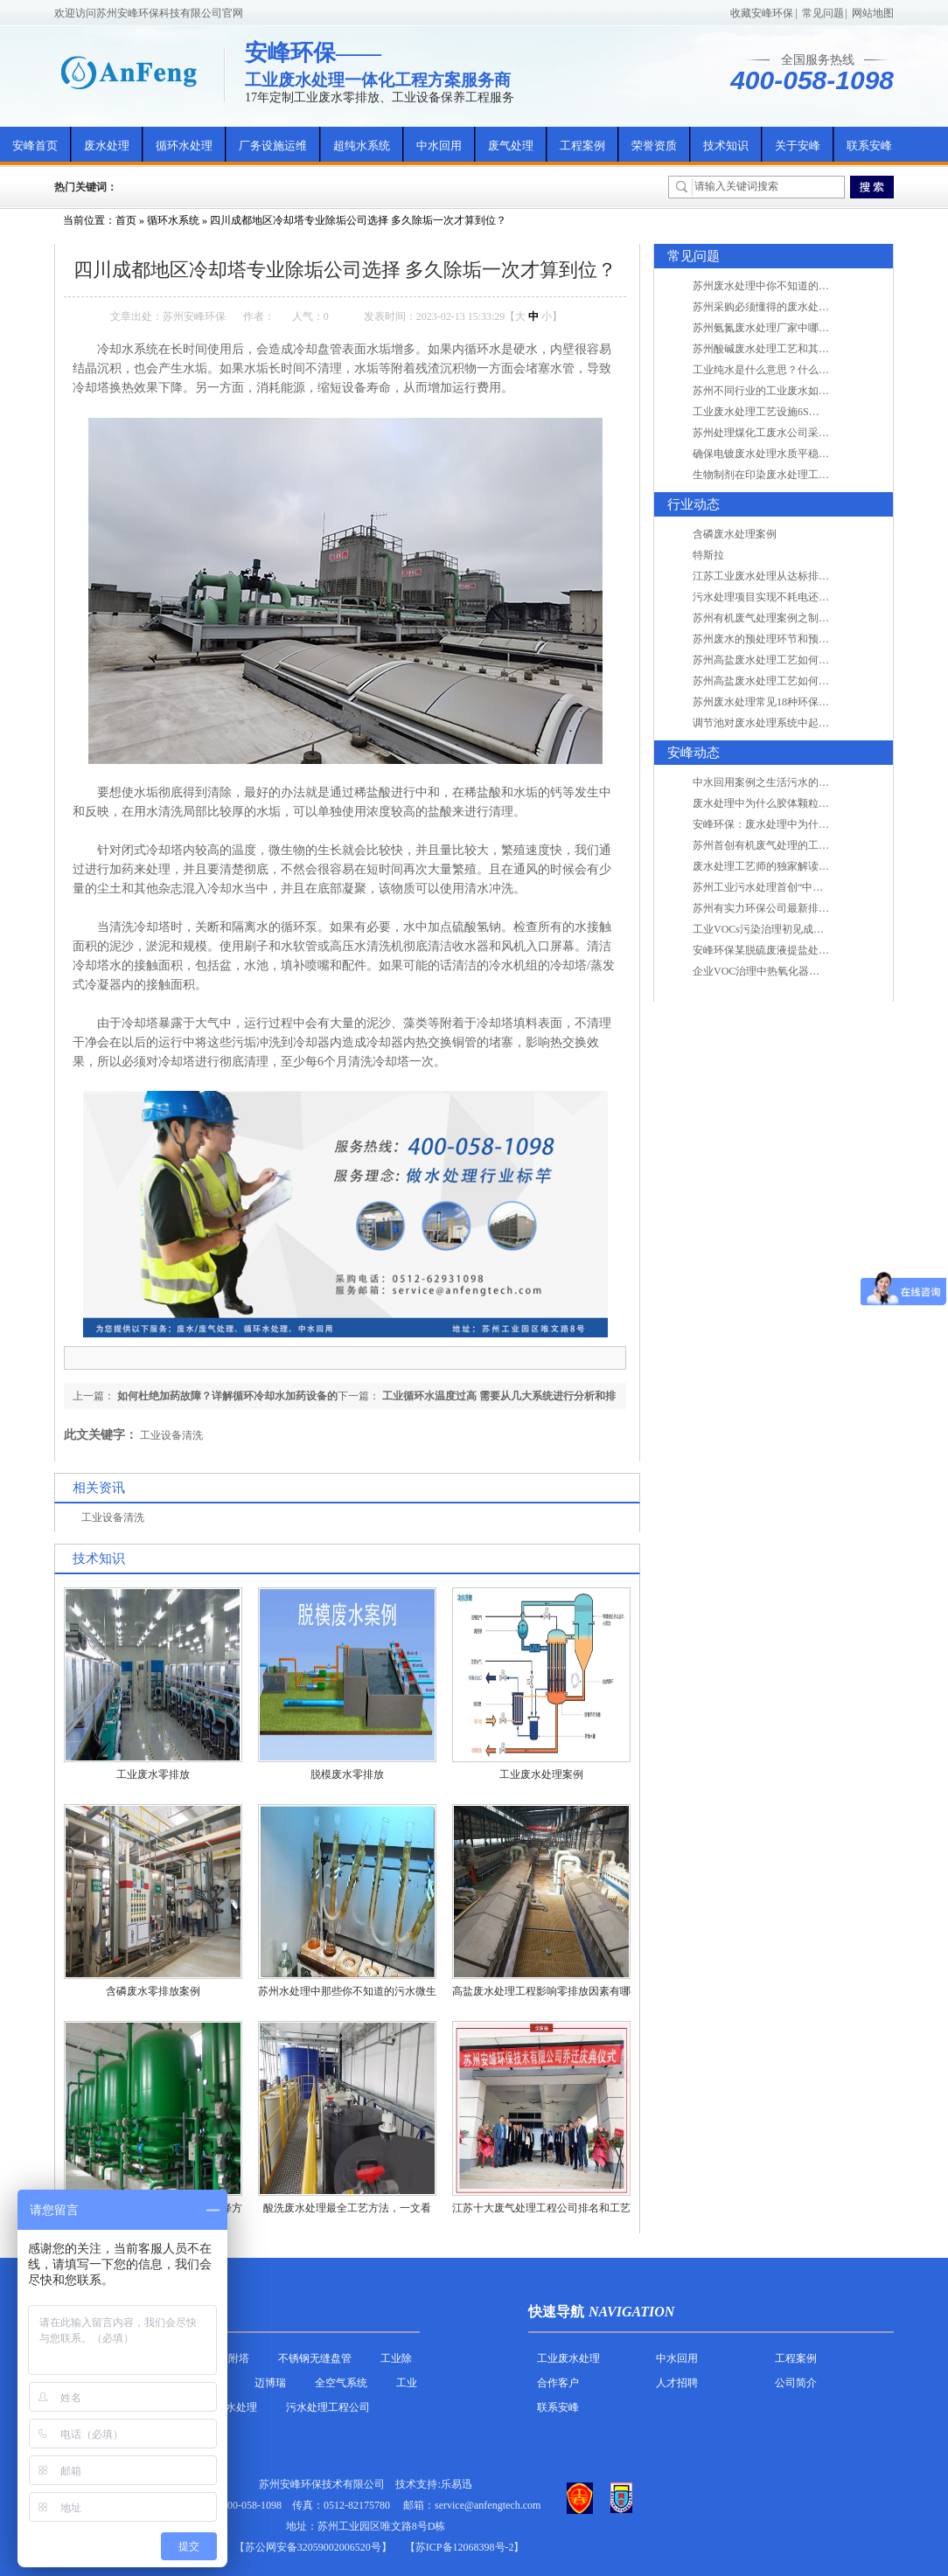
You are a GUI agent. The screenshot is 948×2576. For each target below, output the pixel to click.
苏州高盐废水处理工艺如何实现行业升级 (787, 660)
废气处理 (510, 145)
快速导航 (556, 2311)
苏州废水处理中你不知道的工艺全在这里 (787, 286)
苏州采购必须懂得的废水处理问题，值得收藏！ (803, 307)
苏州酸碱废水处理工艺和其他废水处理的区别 (798, 349)
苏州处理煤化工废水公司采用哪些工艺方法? (794, 433)
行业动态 (693, 504)
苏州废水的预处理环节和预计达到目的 (782, 639)
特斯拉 (708, 555)
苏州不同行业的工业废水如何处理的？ (782, 391)
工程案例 (582, 145)
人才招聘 (677, 2383)
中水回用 (439, 145)
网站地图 (873, 13)
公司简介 (796, 2383)
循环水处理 (184, 145)
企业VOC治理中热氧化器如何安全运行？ (787, 971)
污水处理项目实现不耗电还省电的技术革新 (792, 597)
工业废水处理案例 (541, 1774)
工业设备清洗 (171, 1435)
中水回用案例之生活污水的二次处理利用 (787, 782)
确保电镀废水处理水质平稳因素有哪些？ (787, 454)
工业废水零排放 (153, 1774)
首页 (125, 220)
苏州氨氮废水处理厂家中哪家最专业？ (782, 328)
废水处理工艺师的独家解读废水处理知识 (787, 866)
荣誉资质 (654, 145)
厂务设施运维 (273, 145)
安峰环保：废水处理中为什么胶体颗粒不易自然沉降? (815, 824)
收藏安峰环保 (761, 13)
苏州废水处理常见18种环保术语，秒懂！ (787, 702)
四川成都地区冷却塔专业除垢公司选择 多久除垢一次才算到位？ (358, 220)
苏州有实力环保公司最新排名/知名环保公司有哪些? (812, 908)
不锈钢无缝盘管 (315, 2358)
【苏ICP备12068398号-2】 (465, 2547)
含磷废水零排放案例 (153, 1991)
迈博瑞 (270, 2383)
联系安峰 (869, 145)
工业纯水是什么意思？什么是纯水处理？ (787, 370)
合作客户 (558, 2383)
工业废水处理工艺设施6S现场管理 (772, 412)
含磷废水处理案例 (735, 534)
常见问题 (823, 13)
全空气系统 (341, 2383)
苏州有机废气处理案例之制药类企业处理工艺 (798, 618)
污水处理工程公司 (328, 2407)
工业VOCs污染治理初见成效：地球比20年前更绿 (805, 929)
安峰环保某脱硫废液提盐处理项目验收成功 (792, 950)
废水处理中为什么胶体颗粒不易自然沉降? (789, 803)
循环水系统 (173, 220)
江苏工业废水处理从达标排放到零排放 (782, 576)
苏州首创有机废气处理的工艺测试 (771, 845)
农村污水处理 (225, 2407)
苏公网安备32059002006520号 (313, 2547)
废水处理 (106, 145)
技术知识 (726, 145)
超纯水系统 (361, 145)
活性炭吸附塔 (217, 2358)
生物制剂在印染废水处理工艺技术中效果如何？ (803, 475)
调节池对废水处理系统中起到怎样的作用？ (792, 723)
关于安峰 (797, 145)
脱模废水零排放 (347, 1774)
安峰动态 (693, 753)
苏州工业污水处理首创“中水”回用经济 (781, 887)
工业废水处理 (568, 2358)
